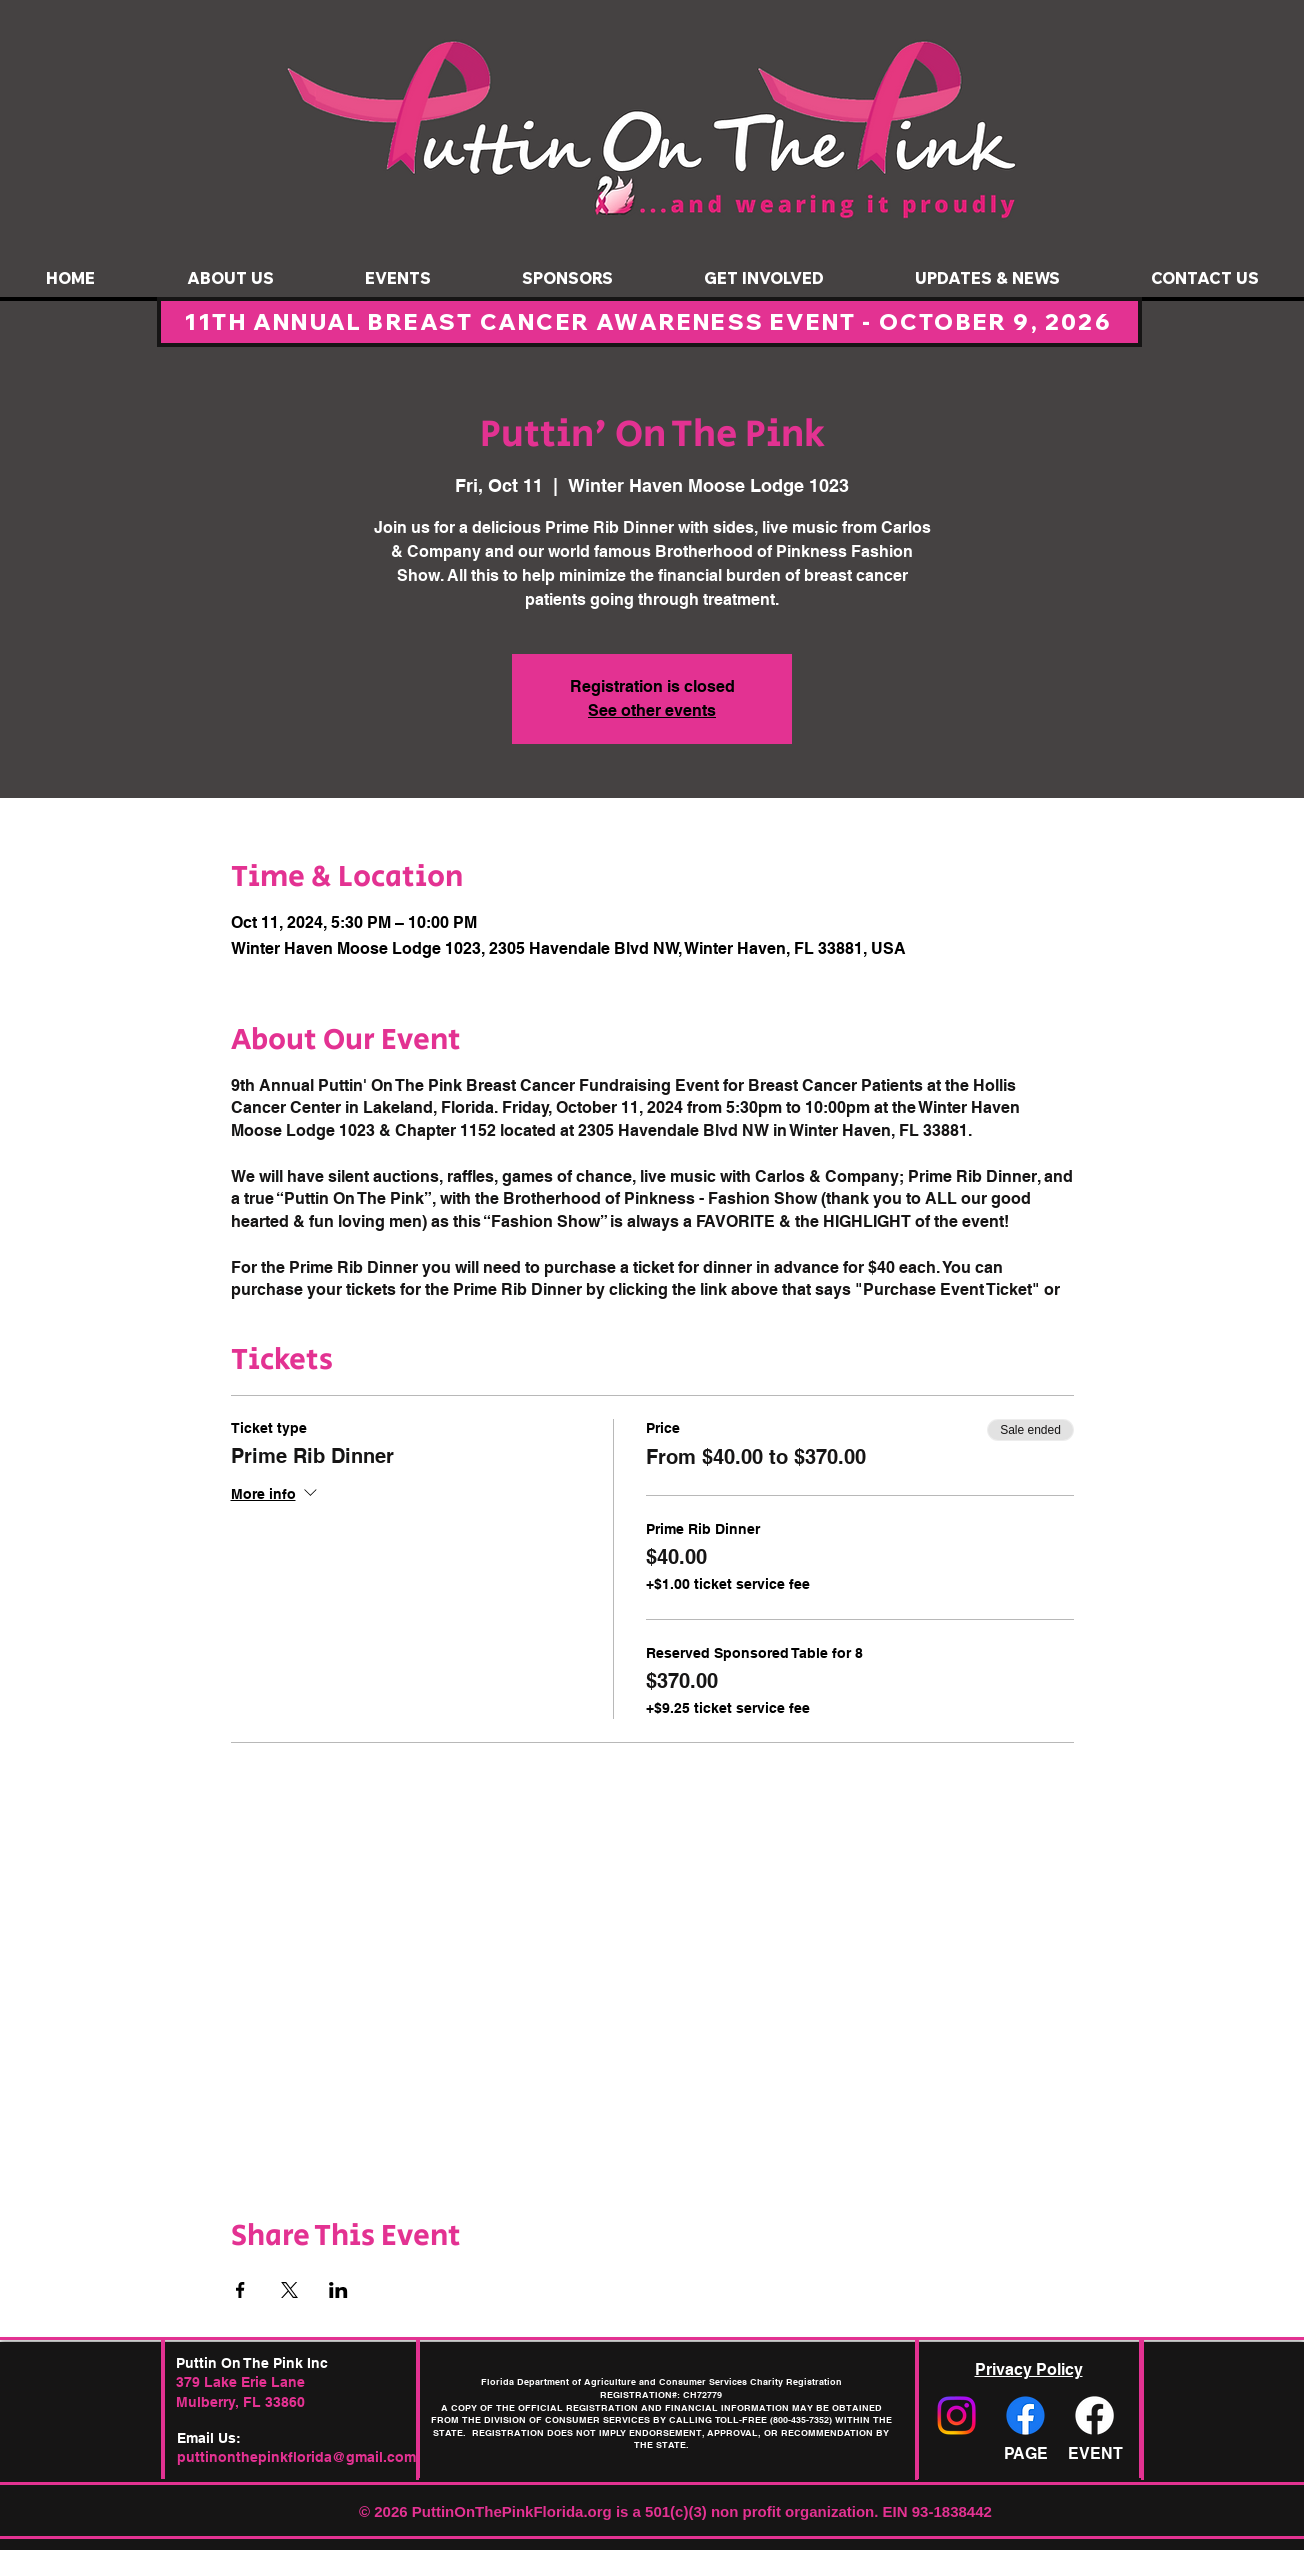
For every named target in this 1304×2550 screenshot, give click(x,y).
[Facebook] (1025, 2415)
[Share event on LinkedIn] (338, 2290)
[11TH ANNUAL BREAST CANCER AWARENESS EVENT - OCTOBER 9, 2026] (649, 322)
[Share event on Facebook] (240, 2290)
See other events (652, 710)
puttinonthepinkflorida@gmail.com (296, 2457)
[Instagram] (956, 2415)
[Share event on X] (289, 2290)
